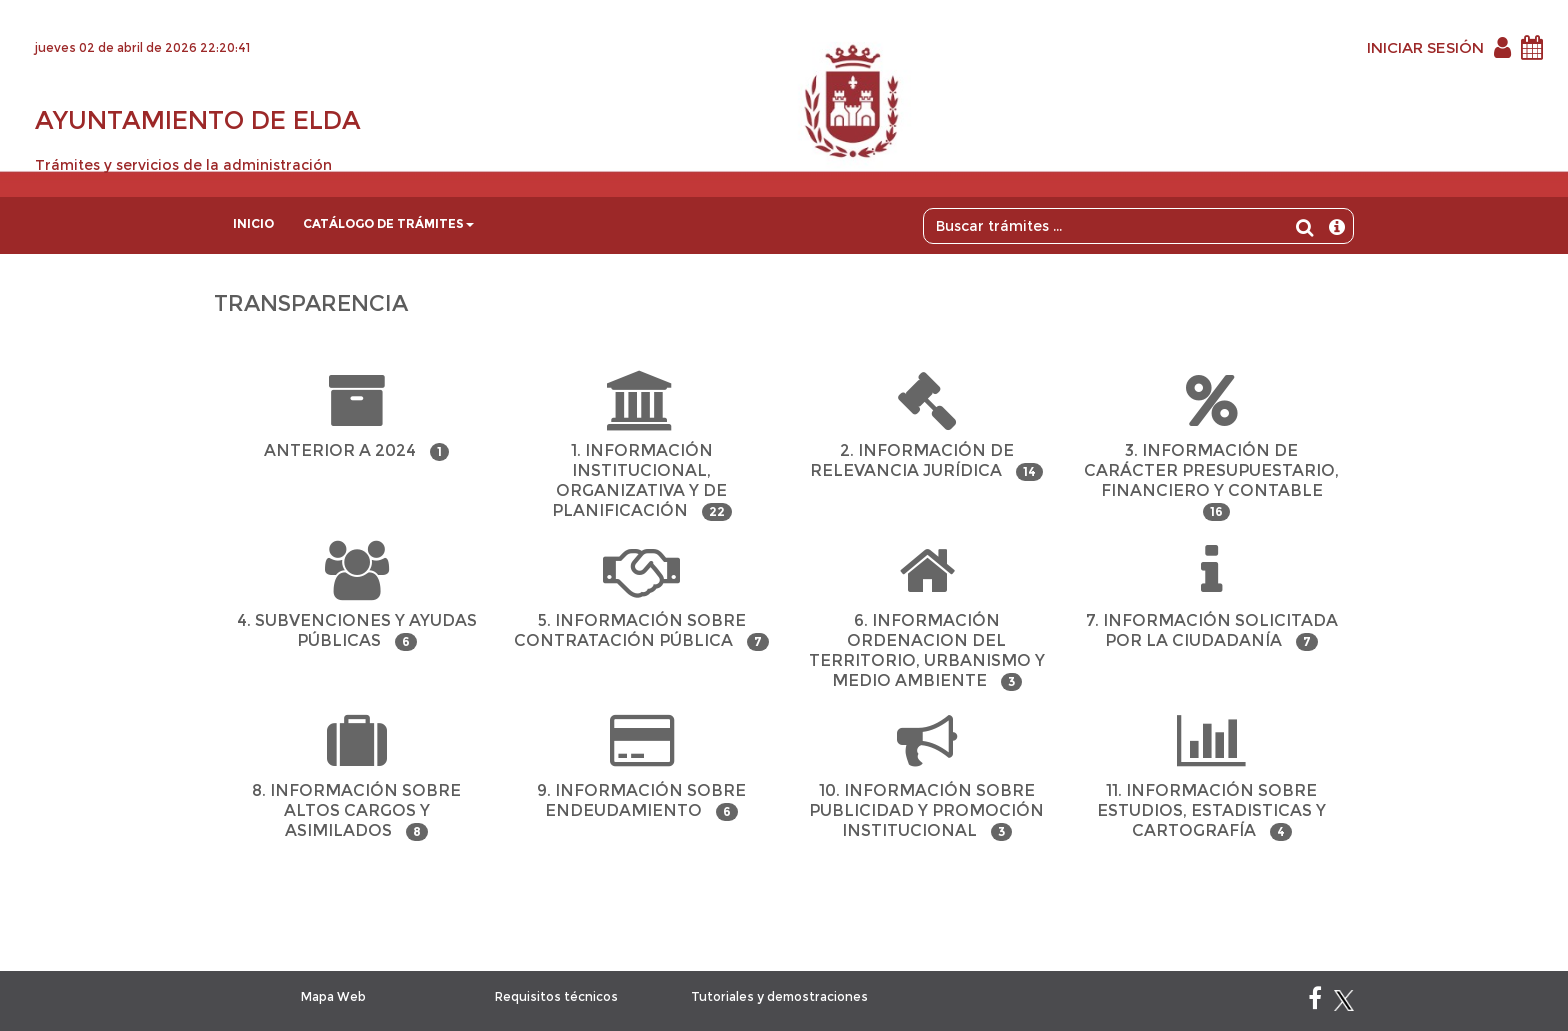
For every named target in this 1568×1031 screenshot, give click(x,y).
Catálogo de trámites (388, 223)
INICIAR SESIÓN (1425, 47)
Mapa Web (333, 996)
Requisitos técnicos (556, 996)
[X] (1344, 1002)
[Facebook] (1315, 1002)
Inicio (253, 223)
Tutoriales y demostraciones (779, 996)
